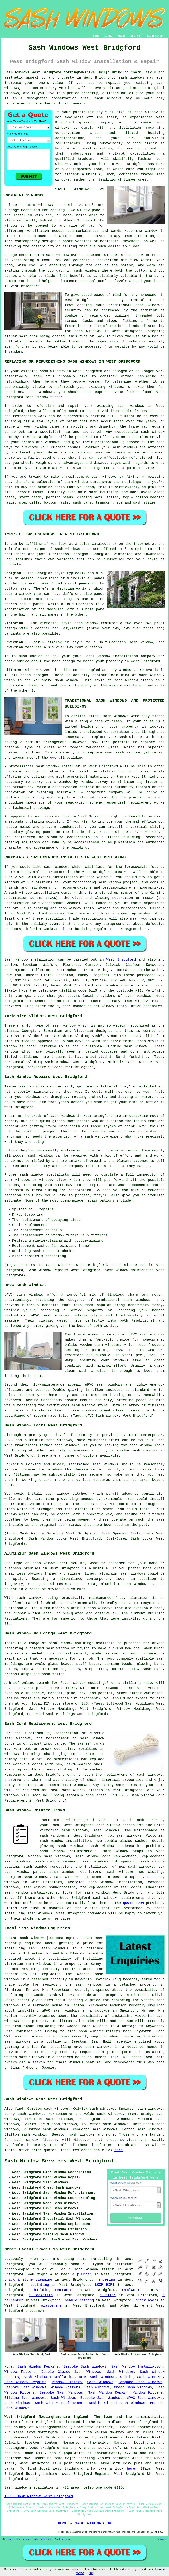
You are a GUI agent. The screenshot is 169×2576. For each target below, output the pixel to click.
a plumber (82, 2274)
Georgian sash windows (26, 1877)
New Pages (22, 2539)
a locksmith (41, 2295)
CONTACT (136, 36)
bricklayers (147, 2300)
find (19, 2109)
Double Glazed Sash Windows (71, 2372)
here (118, 2150)
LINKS (108, 36)
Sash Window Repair (108, 2392)
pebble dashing (79, 2300)
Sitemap (7, 2539)
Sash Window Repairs (38, 2367)
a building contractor (51, 2290)
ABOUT (122, 36)
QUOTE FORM (133, 1903)
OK (91, 2573)
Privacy (162, 2539)
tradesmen (34, 2311)
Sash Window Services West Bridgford (58, 2161)
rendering (105, 2280)
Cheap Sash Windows (133, 2387)
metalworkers (133, 2290)
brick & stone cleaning (28, 2280)
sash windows (131, 78)
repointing (38, 2285)
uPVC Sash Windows (97, 2377)
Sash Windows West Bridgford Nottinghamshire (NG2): (56, 72)
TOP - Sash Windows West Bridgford (38, 2496)
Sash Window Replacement (59, 2403)
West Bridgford (121, 959)
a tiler (108, 2295)
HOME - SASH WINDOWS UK (84, 2523)
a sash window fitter (91, 2269)
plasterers (51, 2305)
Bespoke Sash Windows (84, 2367)
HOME (96, 36)
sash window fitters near (105, 2031)
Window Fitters (19, 2372)
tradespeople (16, 2269)
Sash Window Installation (136, 2367)
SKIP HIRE (104, 2285)
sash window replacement (78, 1877)
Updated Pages (42, 2539)
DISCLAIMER (155, 36)
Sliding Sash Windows (141, 2377)
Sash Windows (120, 2372)
